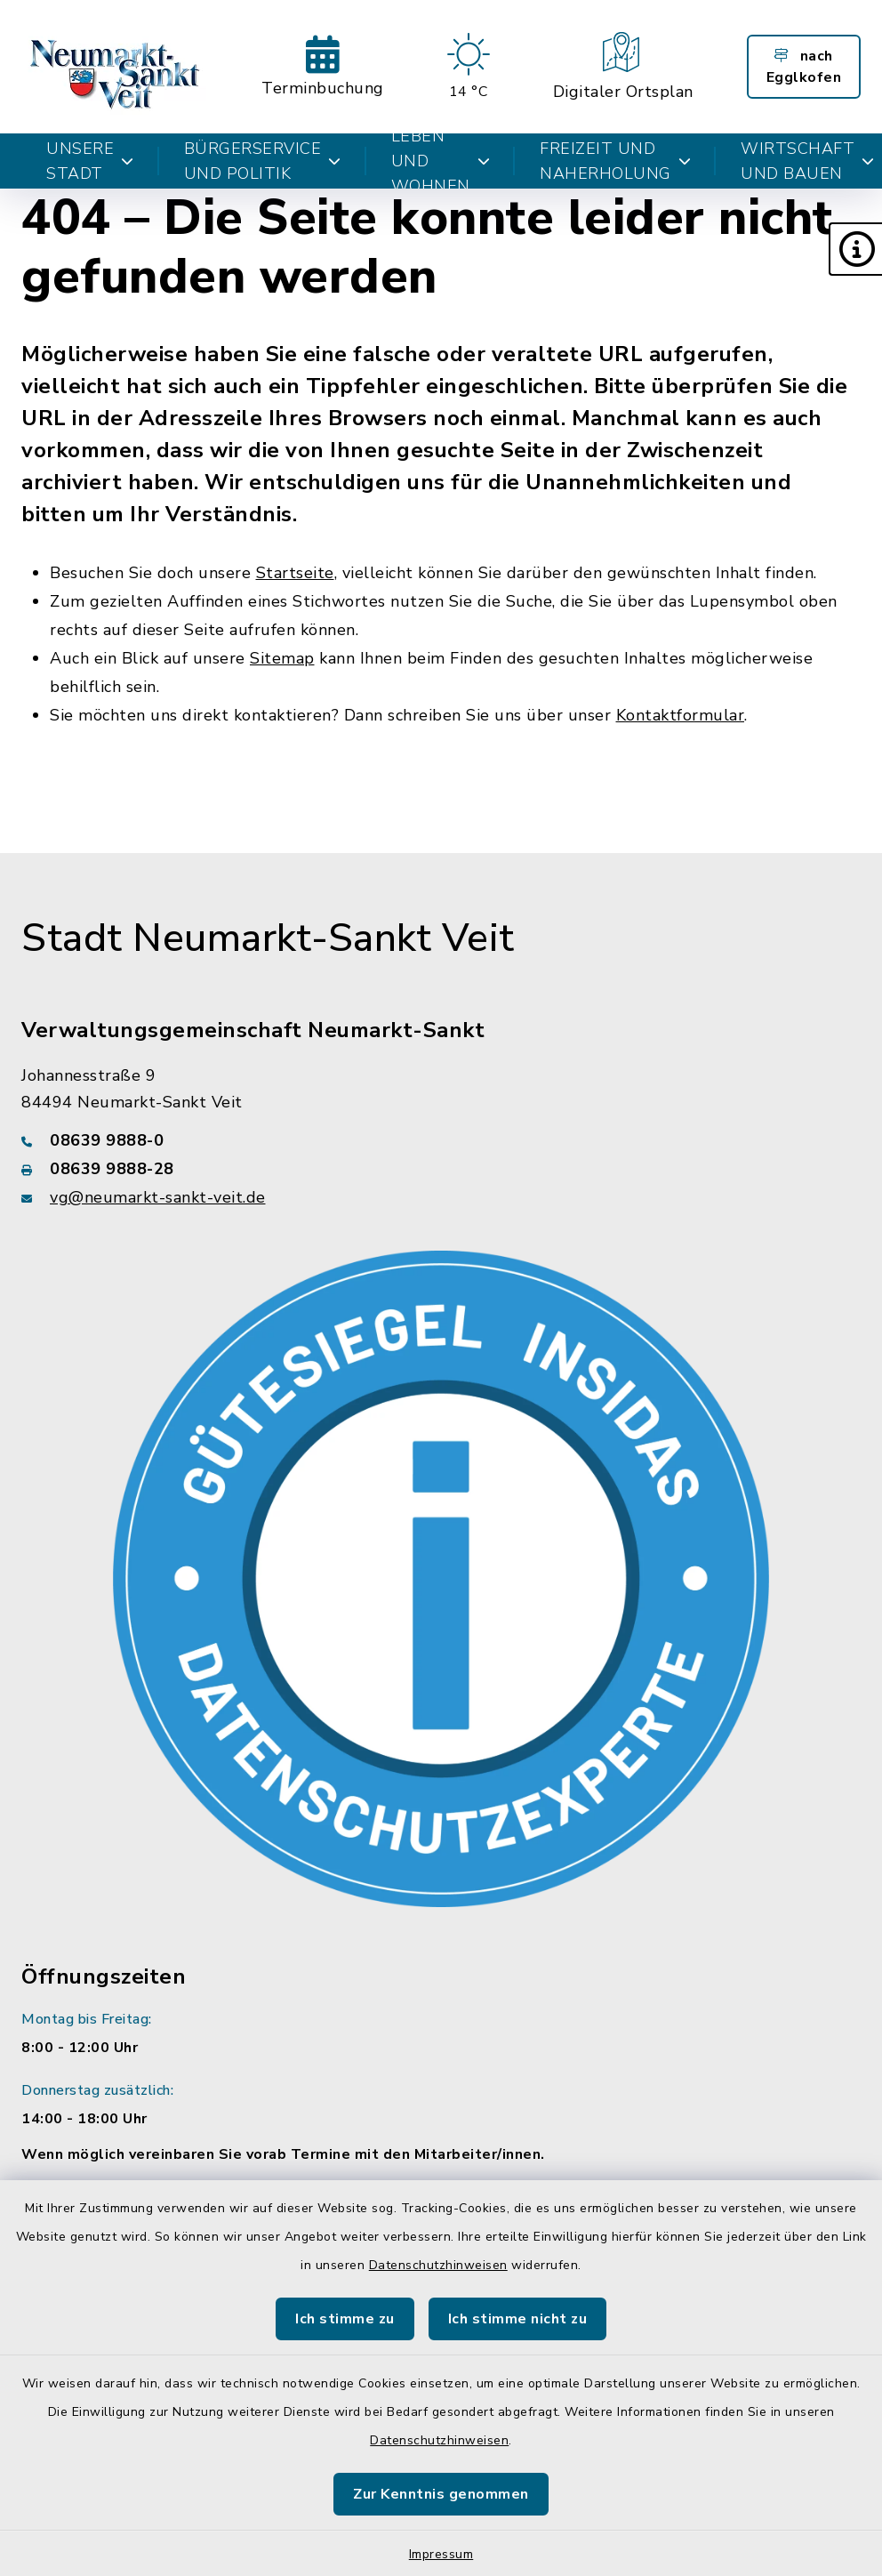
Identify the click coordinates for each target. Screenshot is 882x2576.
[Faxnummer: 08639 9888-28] (441, 1168)
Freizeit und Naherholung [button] (615, 161)
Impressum (441, 2554)
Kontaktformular (680, 715)
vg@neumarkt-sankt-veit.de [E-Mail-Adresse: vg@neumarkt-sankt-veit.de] (158, 1197)
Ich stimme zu (345, 2319)
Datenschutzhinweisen (438, 2265)
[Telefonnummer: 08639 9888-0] (441, 1140)
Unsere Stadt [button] (90, 161)
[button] (855, 249)
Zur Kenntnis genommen (441, 2494)
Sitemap (282, 658)
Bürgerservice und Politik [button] (262, 161)
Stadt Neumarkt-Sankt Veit (268, 938)
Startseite (295, 573)
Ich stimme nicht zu (518, 2319)
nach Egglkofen (804, 66)
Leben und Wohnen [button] (441, 161)
